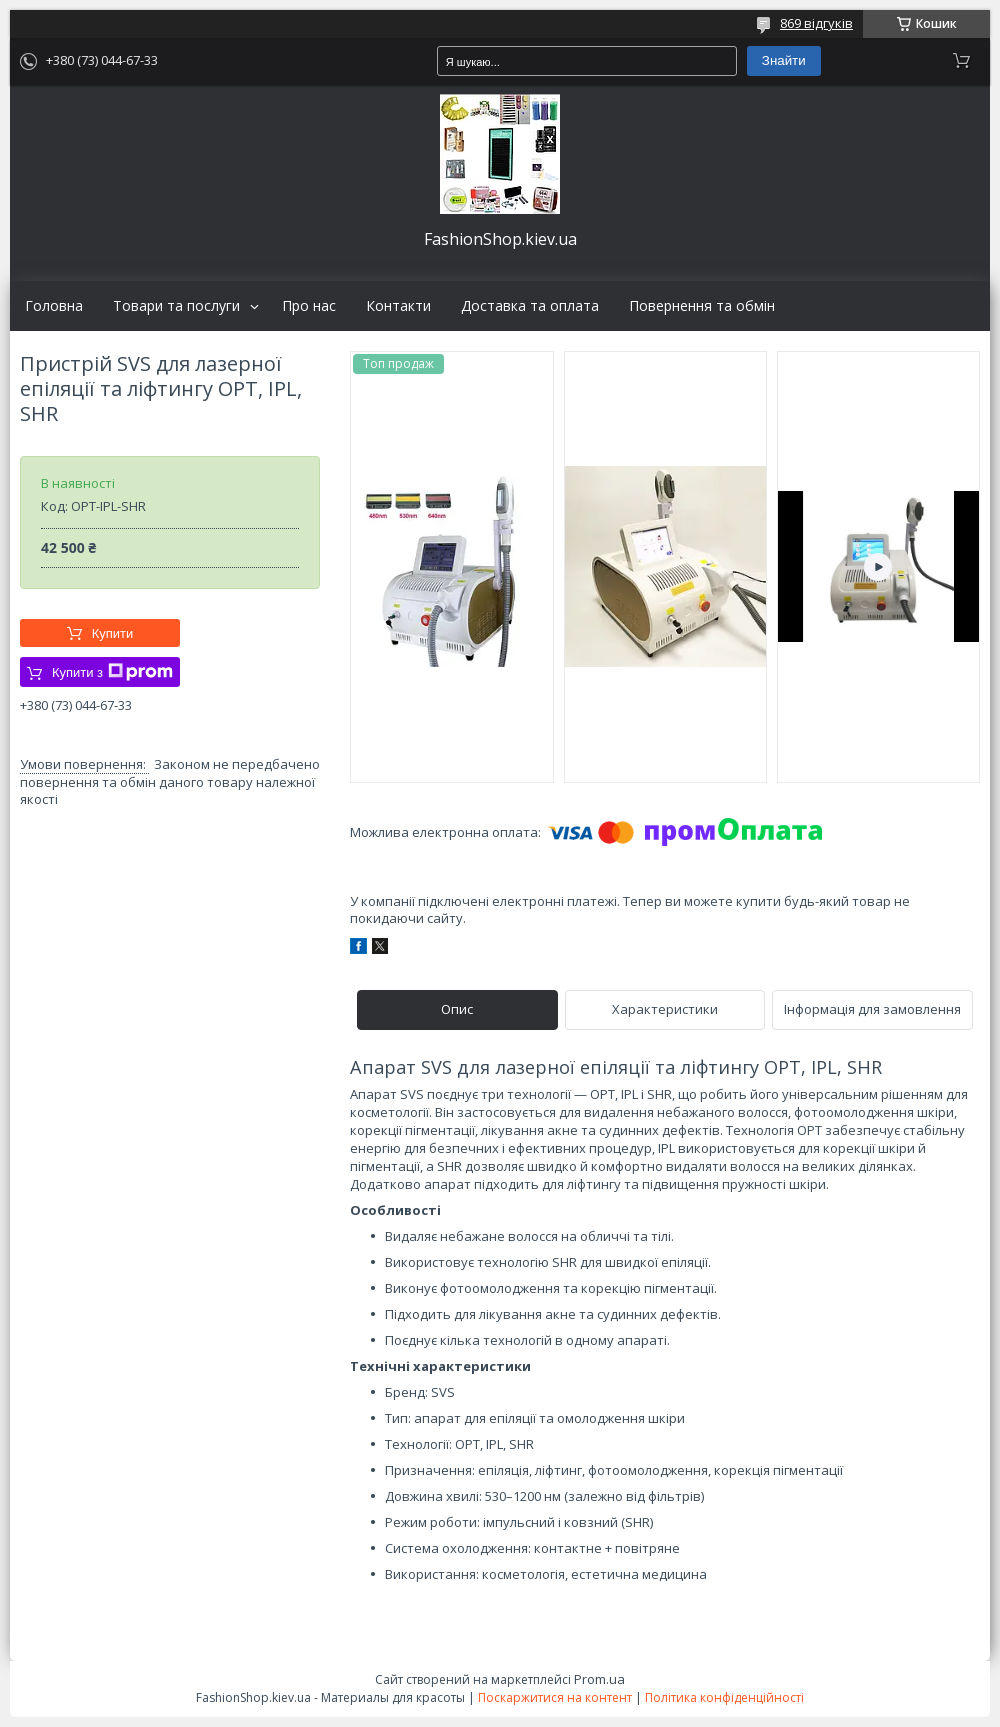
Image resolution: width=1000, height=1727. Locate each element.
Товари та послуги (176, 306)
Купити (113, 633)
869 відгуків (816, 23)
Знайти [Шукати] (784, 60)
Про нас (309, 306)
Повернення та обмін (702, 306)
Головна (54, 306)
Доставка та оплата (530, 306)
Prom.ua (599, 1679)
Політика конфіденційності (724, 1697)
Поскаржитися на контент (555, 1697)
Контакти (398, 306)
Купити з (112, 672)
